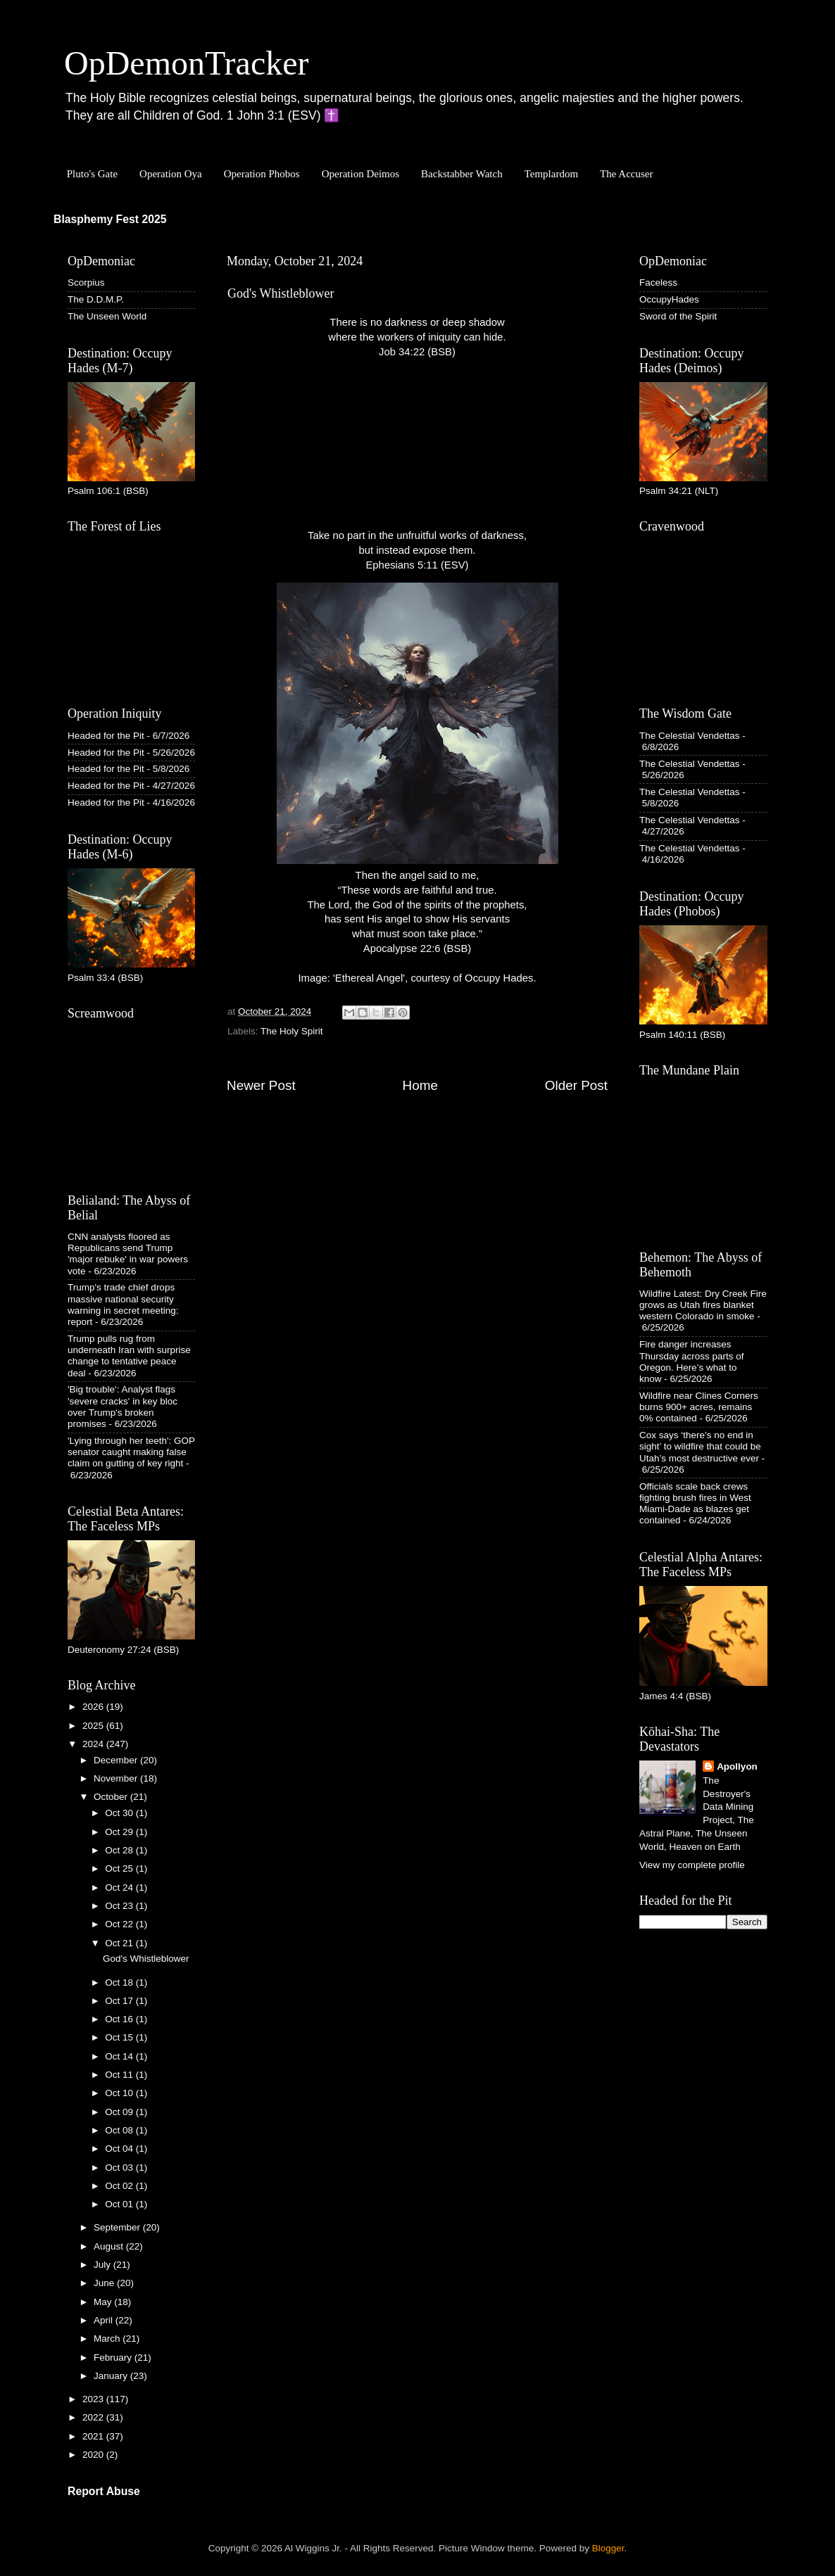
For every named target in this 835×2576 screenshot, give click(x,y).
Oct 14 (120, 2056)
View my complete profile (692, 1865)
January (112, 2376)
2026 (94, 1706)
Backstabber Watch (462, 173)
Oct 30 (120, 1813)
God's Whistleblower (146, 1958)
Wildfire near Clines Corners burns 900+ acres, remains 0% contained (698, 1406)
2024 (94, 1744)
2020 (94, 2454)
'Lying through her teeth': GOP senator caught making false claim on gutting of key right (131, 1451)
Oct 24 (120, 1887)
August (110, 2246)
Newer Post (261, 1085)
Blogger (608, 2548)
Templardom (551, 173)
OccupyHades (669, 299)
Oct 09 (120, 2112)
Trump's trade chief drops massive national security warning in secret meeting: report (123, 1304)
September (118, 2227)
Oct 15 (120, 2037)
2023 (94, 2399)
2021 (94, 2436)
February (114, 2357)
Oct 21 (120, 1943)
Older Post (576, 1085)
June (105, 2283)
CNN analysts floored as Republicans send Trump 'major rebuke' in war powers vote (128, 1253)
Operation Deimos (360, 173)
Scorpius (86, 282)
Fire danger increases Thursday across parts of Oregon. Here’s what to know (691, 1361)
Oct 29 (120, 1832)
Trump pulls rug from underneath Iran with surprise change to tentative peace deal (129, 1355)
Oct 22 (120, 1924)
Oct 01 (120, 2204)
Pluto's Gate (92, 173)
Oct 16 (120, 2019)
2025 (94, 1725)
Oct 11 (120, 2074)
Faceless (658, 282)
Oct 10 (120, 2093)
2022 (94, 2417)
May (104, 2302)
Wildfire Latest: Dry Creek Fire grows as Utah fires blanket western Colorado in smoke (703, 1304)
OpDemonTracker (186, 63)
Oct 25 (120, 1868)
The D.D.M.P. (96, 299)
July (103, 2264)
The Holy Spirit (291, 1031)
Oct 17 (120, 2001)
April (104, 2320)
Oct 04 (120, 2148)
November (117, 1778)
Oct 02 (120, 2186)
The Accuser (626, 173)
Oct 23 (120, 1906)
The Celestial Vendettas (689, 735)
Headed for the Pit (106, 735)
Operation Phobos (262, 173)
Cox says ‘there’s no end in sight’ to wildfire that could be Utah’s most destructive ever (700, 1446)
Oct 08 (120, 2130)
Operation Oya (170, 173)
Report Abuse (104, 2491)
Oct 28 (120, 1850)
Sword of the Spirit (678, 316)
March (108, 2338)
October (112, 1796)
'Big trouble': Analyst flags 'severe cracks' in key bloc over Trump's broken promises (122, 1406)
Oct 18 (120, 1982)
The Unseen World (107, 316)
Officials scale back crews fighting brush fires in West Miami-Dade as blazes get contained (695, 1503)
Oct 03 (120, 2167)
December (117, 1760)
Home (420, 1085)
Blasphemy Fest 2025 (110, 219)
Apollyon (737, 1766)
